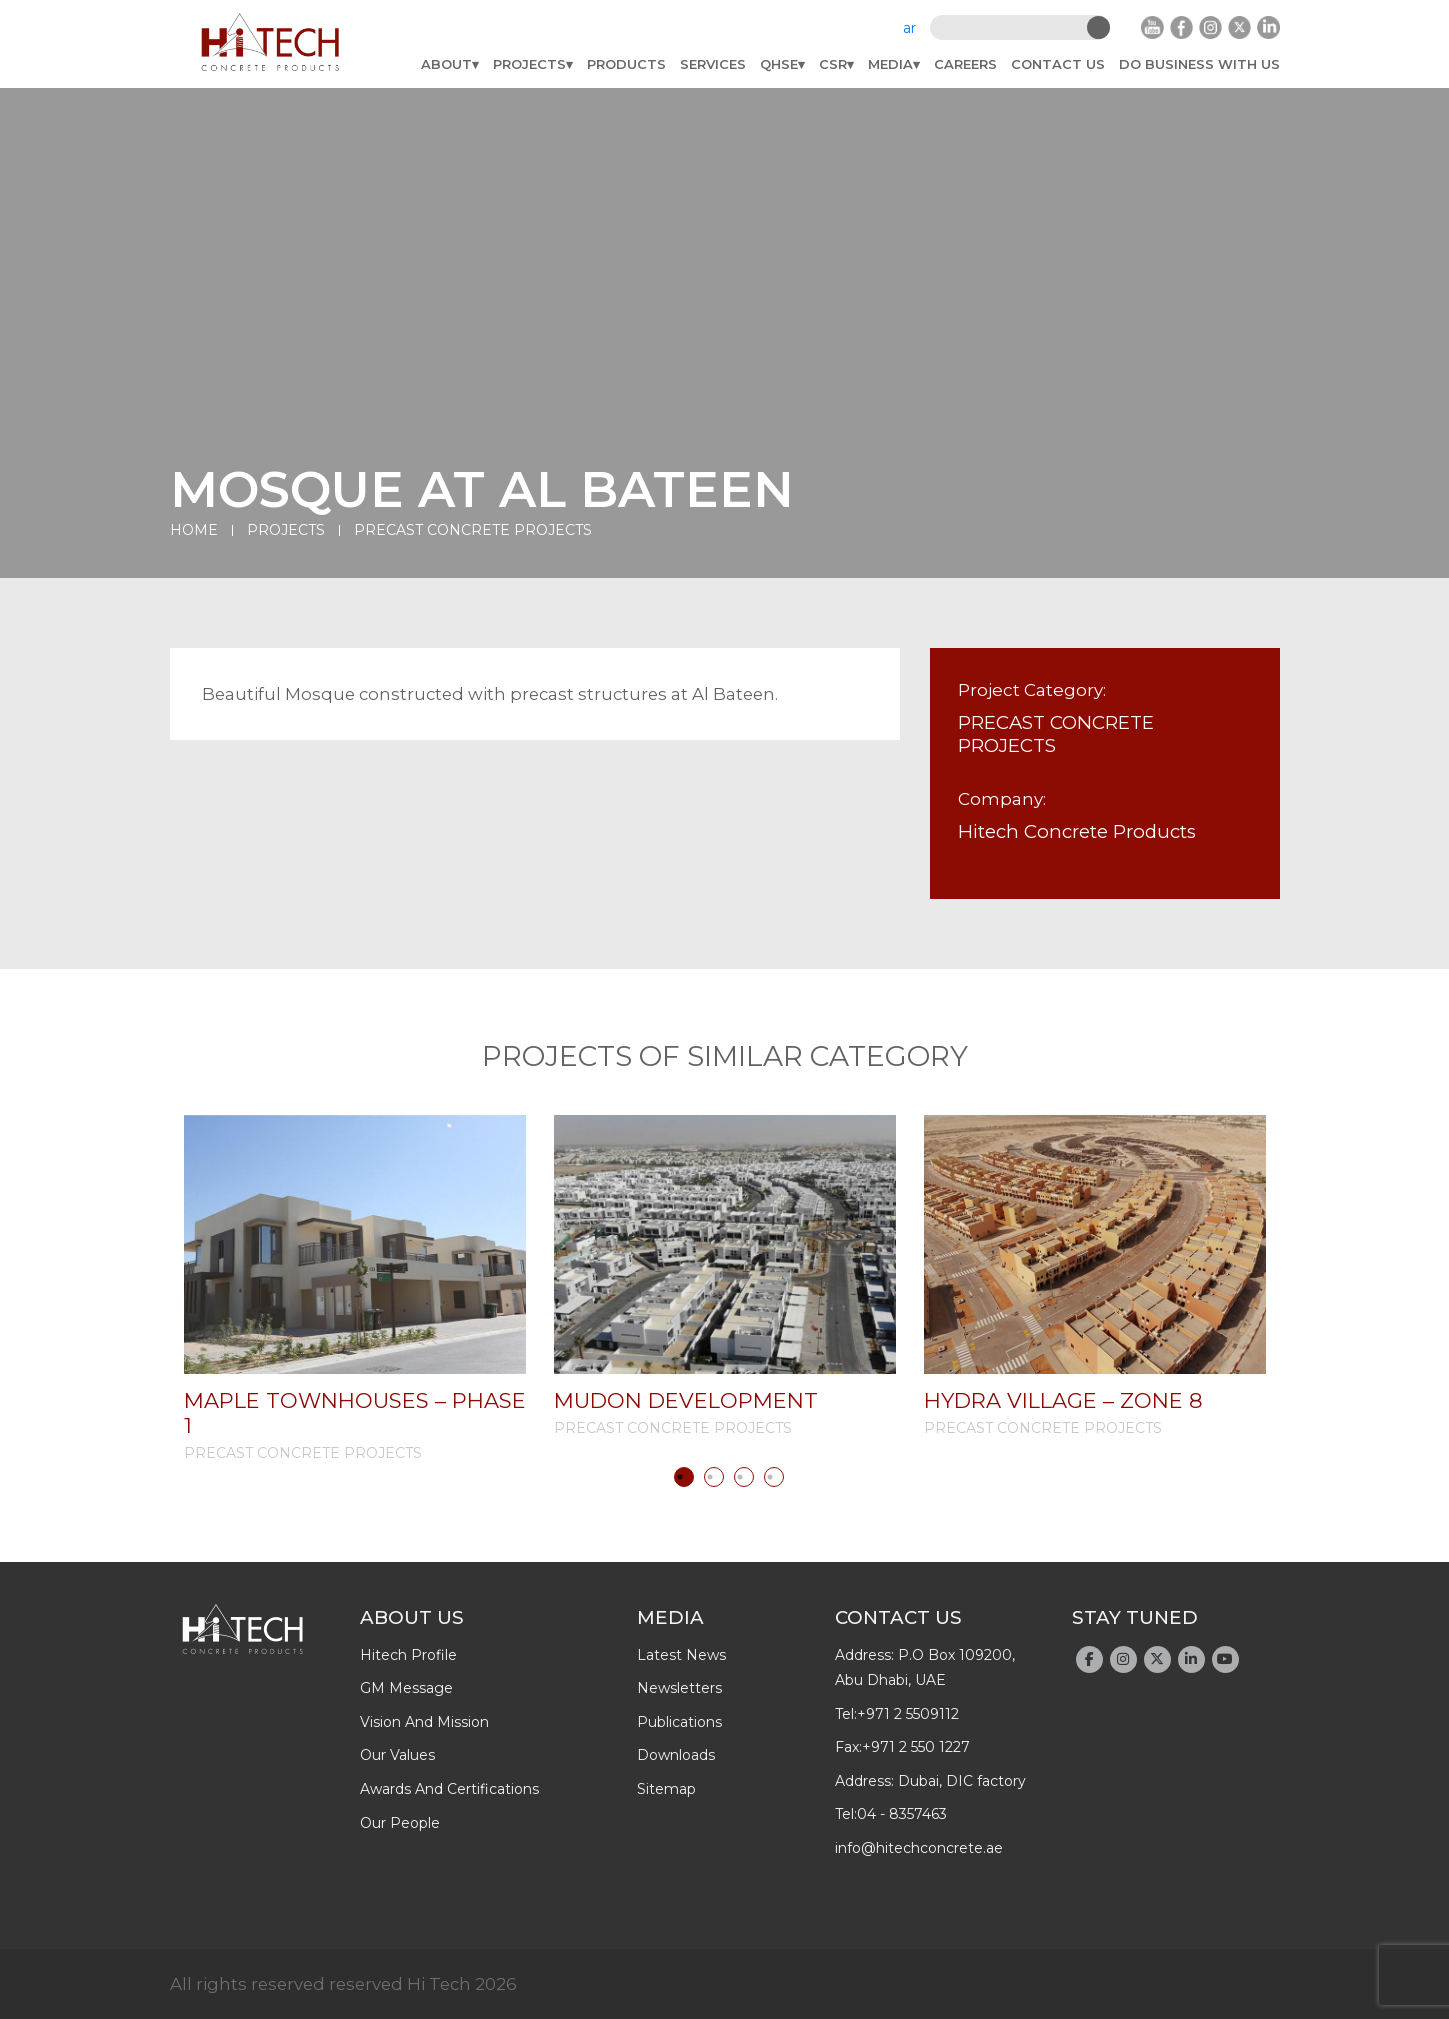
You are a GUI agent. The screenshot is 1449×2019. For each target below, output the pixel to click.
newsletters (679, 1688)
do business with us (1199, 64)
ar (909, 28)
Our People (400, 1823)
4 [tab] (774, 1477)
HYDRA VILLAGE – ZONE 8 (1063, 1400)
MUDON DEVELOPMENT (686, 1400)
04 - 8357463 (902, 1814)
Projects (529, 64)
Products (626, 64)
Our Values (397, 1755)
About (446, 64)
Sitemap (666, 1789)
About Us (412, 1617)
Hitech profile (408, 1655)
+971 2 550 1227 (916, 1747)
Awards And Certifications (449, 1789)
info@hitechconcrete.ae (919, 1848)
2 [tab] (714, 1477)
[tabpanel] (355, 1288)
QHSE (779, 64)
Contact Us (1058, 64)
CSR (833, 64)
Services (713, 64)
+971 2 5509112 (908, 1714)
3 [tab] (744, 1477)
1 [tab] (684, 1477)
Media (890, 64)
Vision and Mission (424, 1722)
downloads (676, 1755)
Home (194, 530)
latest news (681, 1655)
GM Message (406, 1688)
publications (679, 1722)
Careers (965, 64)
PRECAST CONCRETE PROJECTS (473, 530)
